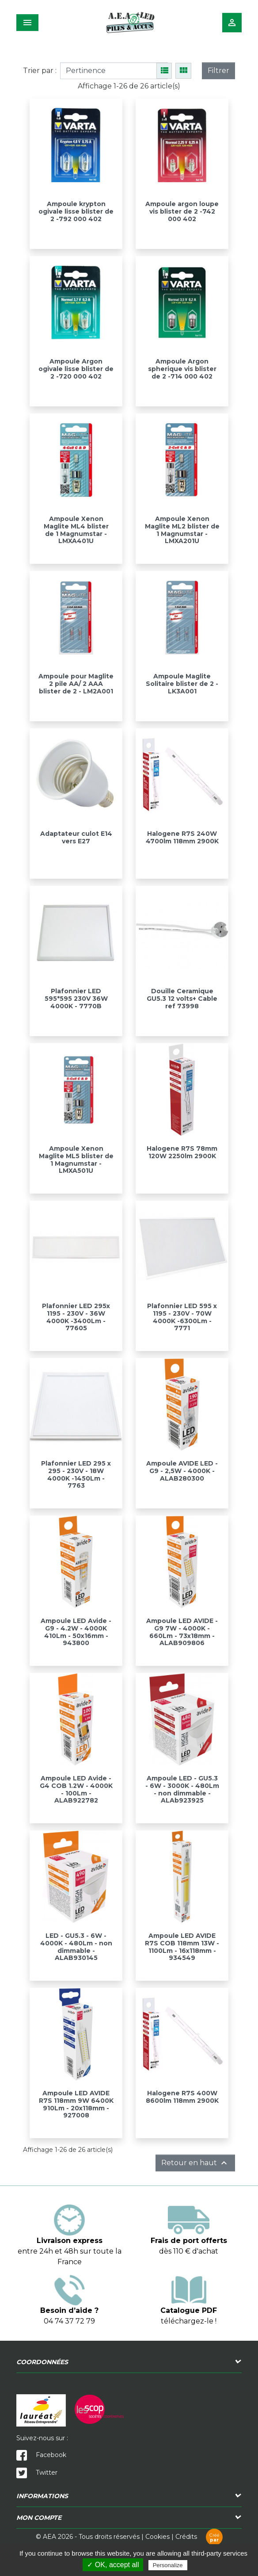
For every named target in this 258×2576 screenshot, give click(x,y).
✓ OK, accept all (113, 2564)
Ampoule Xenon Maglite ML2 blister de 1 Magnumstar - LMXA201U (182, 530)
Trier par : (40, 70)
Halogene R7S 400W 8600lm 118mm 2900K (182, 2097)
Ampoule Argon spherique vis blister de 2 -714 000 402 (182, 368)
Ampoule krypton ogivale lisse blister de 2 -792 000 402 (76, 211)
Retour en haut (195, 2163)
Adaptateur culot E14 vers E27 (76, 837)
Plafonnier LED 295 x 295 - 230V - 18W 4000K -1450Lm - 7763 (76, 1474)
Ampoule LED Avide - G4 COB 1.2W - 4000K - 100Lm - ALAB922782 (76, 1789)
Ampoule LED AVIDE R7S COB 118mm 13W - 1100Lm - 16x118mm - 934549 (182, 1947)
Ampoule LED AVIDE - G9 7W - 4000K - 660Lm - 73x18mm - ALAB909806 (182, 1632)
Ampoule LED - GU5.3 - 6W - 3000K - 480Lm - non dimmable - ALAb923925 (182, 1789)
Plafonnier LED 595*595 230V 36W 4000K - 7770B (76, 998)
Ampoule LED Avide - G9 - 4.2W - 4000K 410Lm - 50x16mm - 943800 (76, 1632)
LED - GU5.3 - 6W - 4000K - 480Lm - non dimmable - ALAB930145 (76, 1947)
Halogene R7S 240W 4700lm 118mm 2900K (182, 837)
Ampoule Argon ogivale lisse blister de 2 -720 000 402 (76, 368)
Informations (42, 2496)
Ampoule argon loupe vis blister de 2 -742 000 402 (182, 211)
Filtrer (218, 70)
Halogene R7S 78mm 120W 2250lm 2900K (182, 1152)
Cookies (157, 2537)
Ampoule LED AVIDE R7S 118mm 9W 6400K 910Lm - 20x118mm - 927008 (76, 2104)
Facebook (41, 2455)
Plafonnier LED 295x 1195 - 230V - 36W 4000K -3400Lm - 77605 (76, 1317)
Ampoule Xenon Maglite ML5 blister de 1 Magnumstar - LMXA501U (76, 1159)
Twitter (36, 2472)
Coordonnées (42, 2362)
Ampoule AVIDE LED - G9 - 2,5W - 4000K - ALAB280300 (182, 1470)
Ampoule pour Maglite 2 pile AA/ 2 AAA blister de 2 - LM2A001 (76, 683)
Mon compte (38, 2518)
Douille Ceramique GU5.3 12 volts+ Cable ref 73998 (182, 998)
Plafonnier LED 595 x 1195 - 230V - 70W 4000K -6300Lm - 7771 (182, 1317)
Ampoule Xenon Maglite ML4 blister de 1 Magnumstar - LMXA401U (76, 530)
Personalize (168, 2565)
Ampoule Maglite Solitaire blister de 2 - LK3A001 (182, 683)
